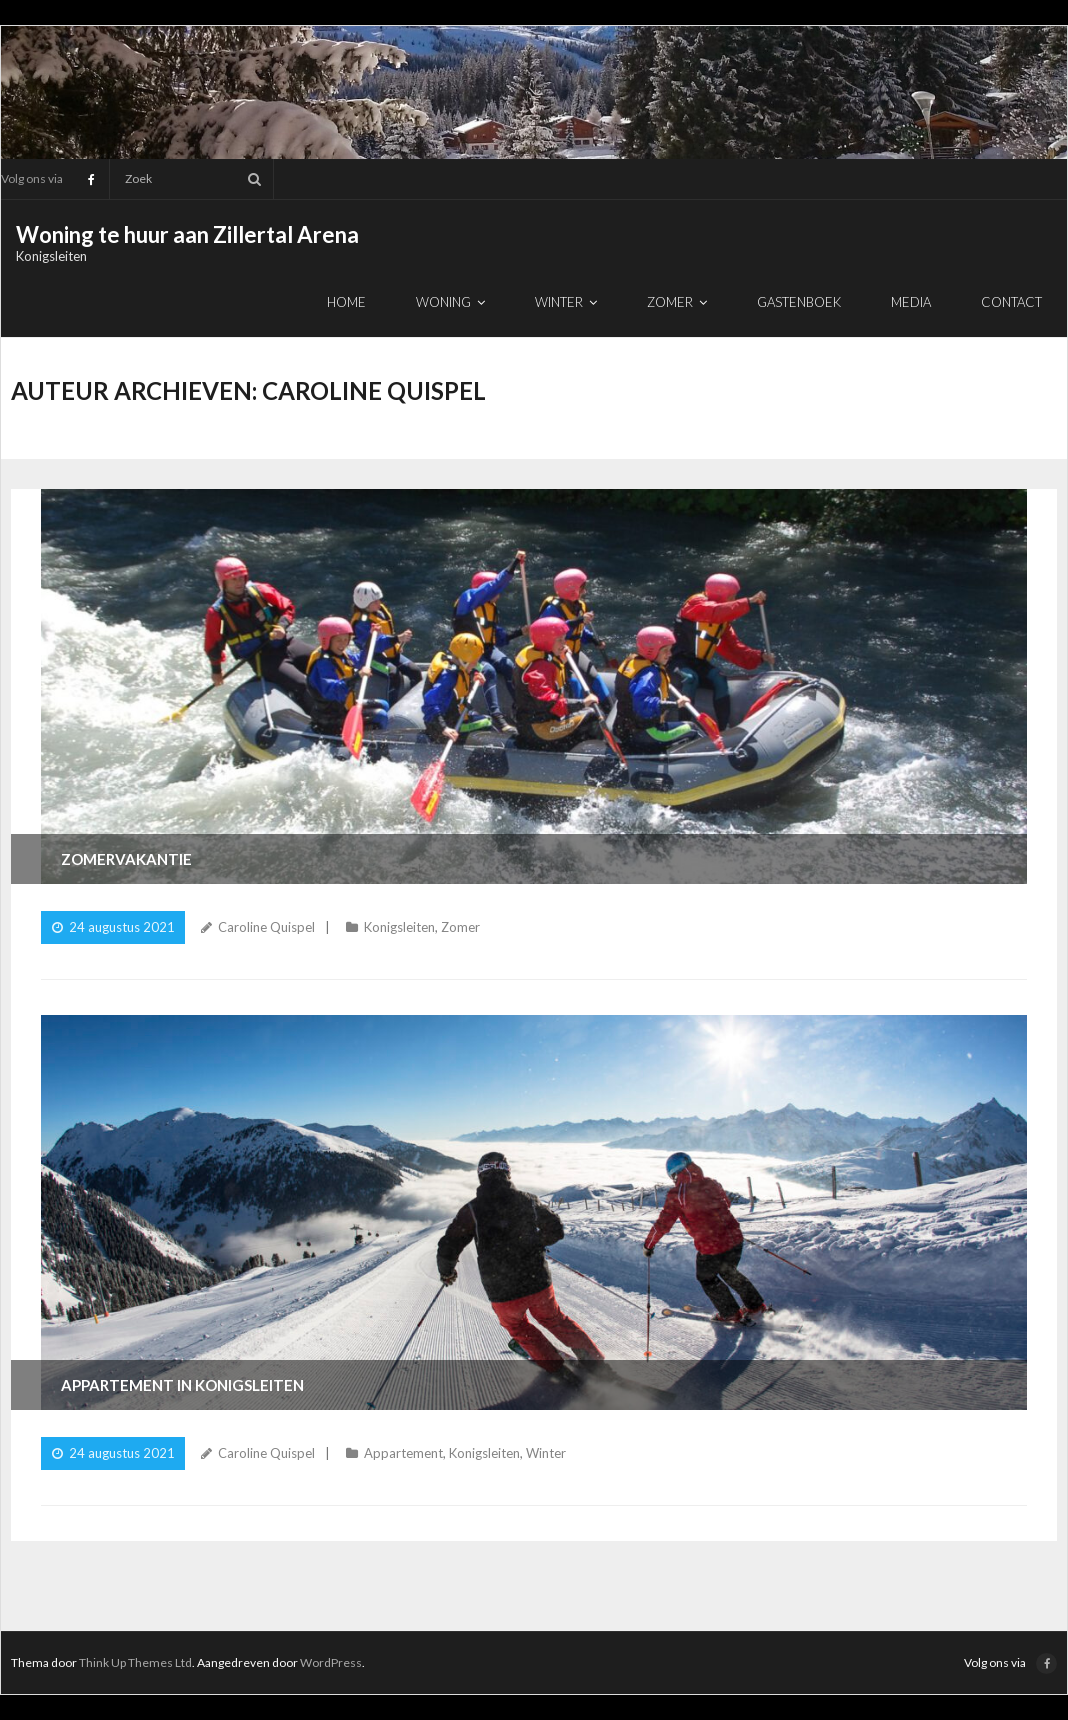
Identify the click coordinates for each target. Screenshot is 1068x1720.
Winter (546, 1453)
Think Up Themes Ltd (135, 1662)
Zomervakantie (126, 859)
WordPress (331, 1662)
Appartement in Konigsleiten (182, 1385)
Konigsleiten (399, 927)
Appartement (403, 1453)
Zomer (460, 927)
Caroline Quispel (266, 927)
